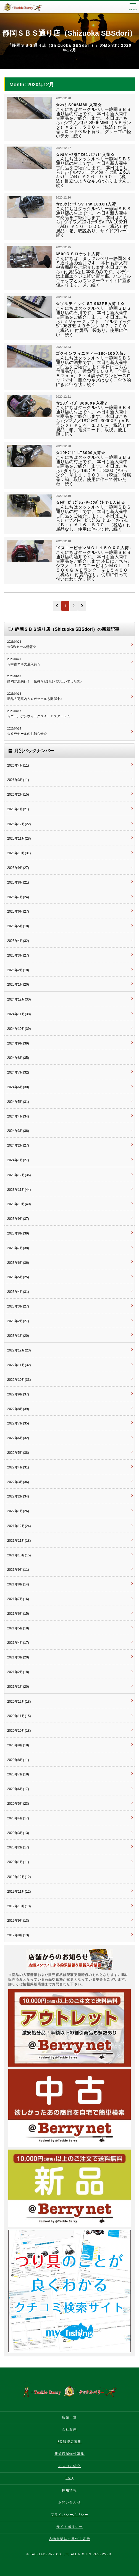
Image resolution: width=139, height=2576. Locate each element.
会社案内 (69, 2429)
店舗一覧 (69, 2417)
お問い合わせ (69, 2502)
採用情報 (69, 2490)
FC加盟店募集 (69, 2442)
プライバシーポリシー (69, 2515)
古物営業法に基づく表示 (69, 2539)
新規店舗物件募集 (69, 2454)
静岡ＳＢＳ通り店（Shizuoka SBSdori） (69, 33)
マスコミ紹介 (69, 2466)
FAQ (69, 2478)
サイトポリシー (69, 2527)
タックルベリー (27, 7)
